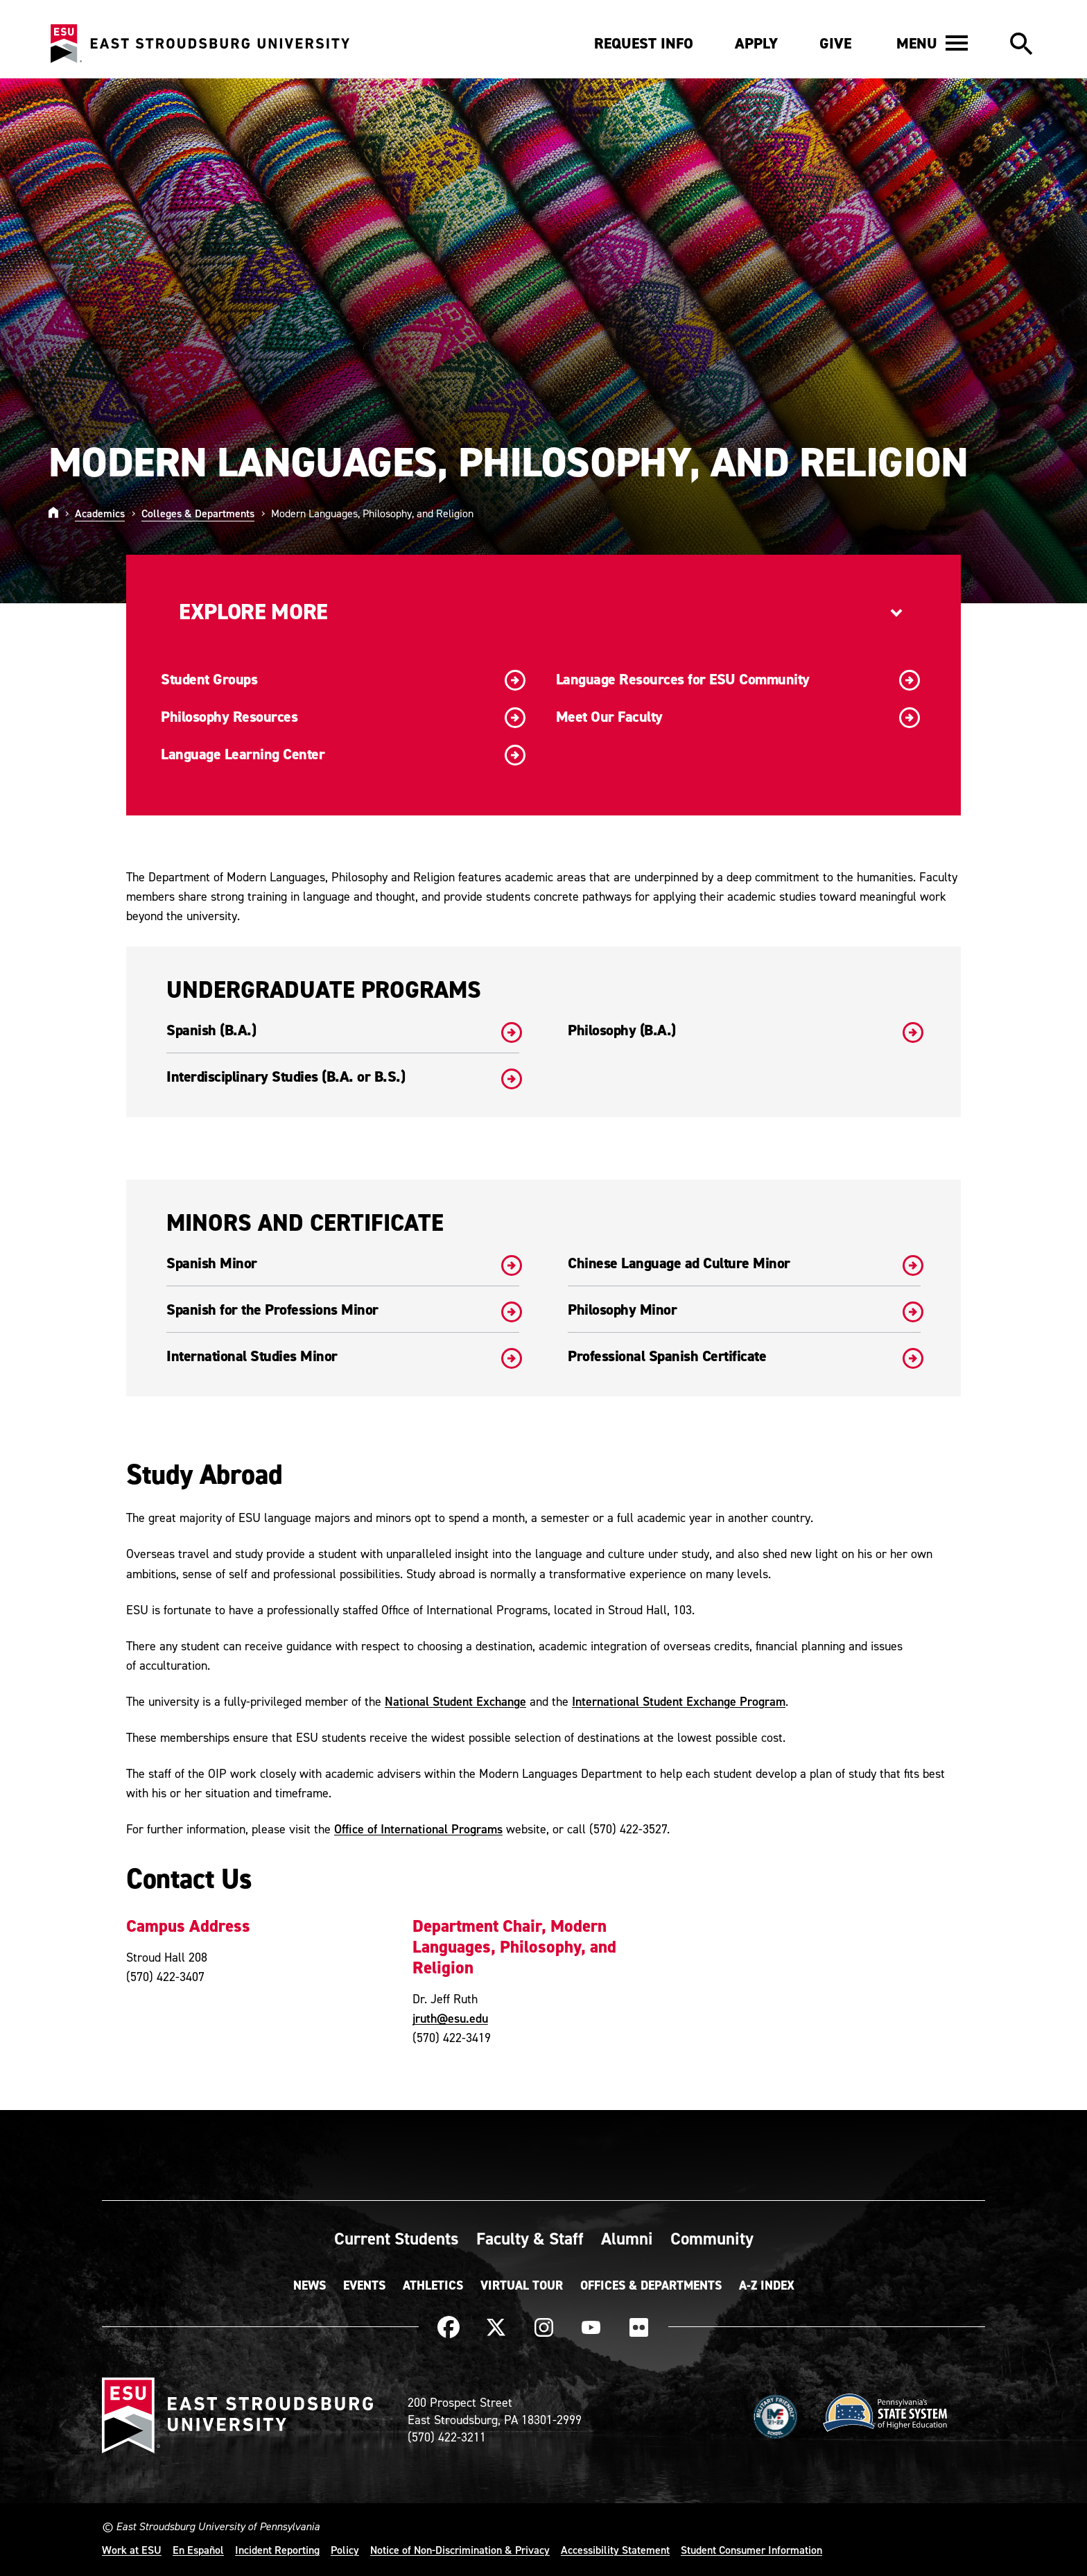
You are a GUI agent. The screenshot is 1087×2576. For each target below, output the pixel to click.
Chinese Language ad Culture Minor (744, 1263)
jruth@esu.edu (450, 2018)
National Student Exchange (455, 1701)
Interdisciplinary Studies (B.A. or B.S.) (342, 1077)
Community (712, 2238)
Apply (756, 43)
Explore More (253, 611)
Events (364, 2285)
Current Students (396, 2238)
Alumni (627, 2238)
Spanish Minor (342, 1263)
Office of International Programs (418, 1829)
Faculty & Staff (530, 2238)
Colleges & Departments (197, 513)
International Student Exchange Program (678, 1701)
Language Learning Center (343, 755)
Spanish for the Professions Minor (342, 1310)
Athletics (433, 2285)
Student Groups (343, 680)
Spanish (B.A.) (342, 1030)
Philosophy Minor (744, 1310)
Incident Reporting (277, 2550)
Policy (345, 2550)
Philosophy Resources (343, 717)
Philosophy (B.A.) (744, 1030)
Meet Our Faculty (738, 717)
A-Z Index (766, 2285)
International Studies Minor (342, 1356)
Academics (100, 513)
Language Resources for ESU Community (738, 680)
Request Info (643, 43)
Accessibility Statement (615, 2550)
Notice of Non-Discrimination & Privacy (460, 2550)
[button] (932, 43)
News (309, 2285)
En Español (198, 2550)
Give (835, 43)
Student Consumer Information (751, 2550)
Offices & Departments (651, 2285)
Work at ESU (132, 2550)
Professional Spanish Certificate (744, 1356)
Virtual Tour (521, 2285)
